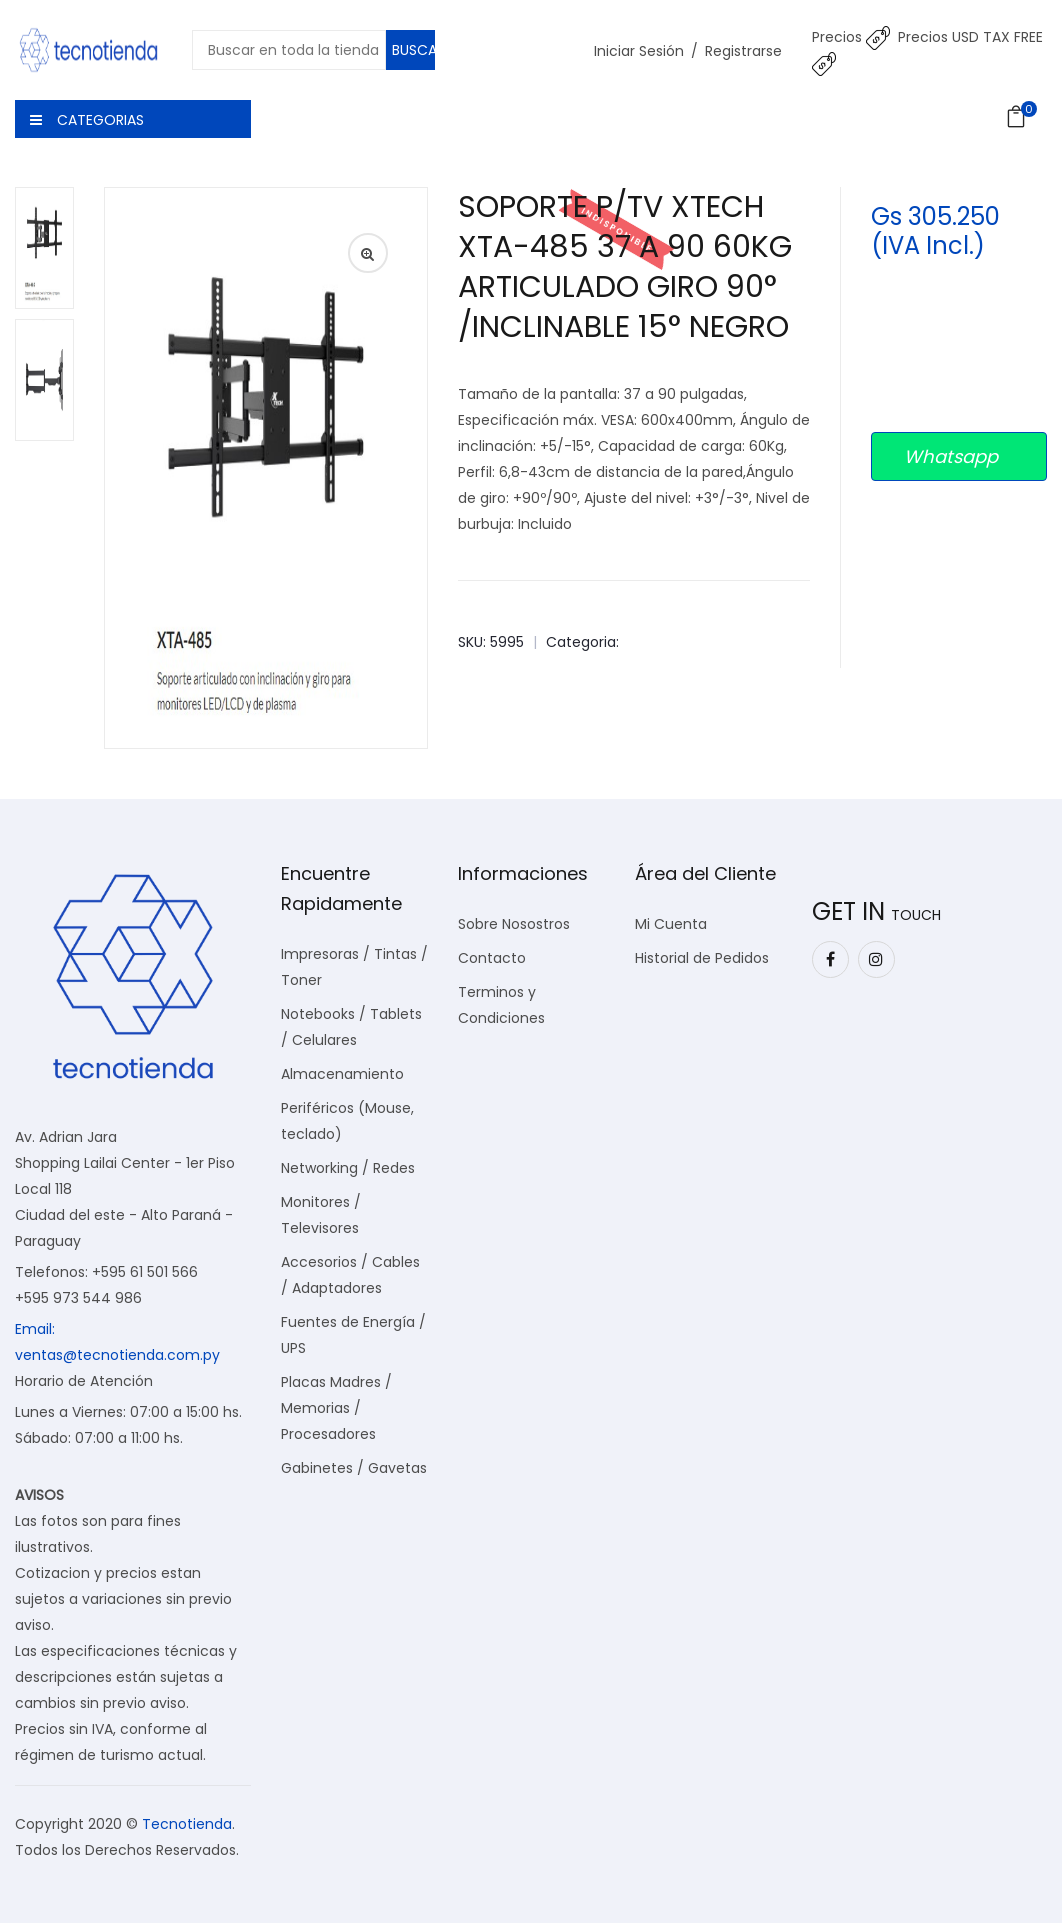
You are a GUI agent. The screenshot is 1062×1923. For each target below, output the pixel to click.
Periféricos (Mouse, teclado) (347, 1121)
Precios (851, 37)
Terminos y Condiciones (501, 1005)
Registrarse (743, 51)
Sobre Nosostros (514, 924)
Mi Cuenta (671, 924)
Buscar (413, 50)
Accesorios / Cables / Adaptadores (350, 1275)
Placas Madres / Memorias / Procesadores (336, 1408)
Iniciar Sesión (639, 51)
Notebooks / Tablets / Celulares (351, 1027)
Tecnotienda (187, 1824)
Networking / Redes (348, 1168)
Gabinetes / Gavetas (354, 1468)
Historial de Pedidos (702, 958)
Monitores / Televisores (321, 1215)
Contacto (492, 958)
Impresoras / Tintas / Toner (354, 967)
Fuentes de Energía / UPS (353, 1335)
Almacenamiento (342, 1074)
